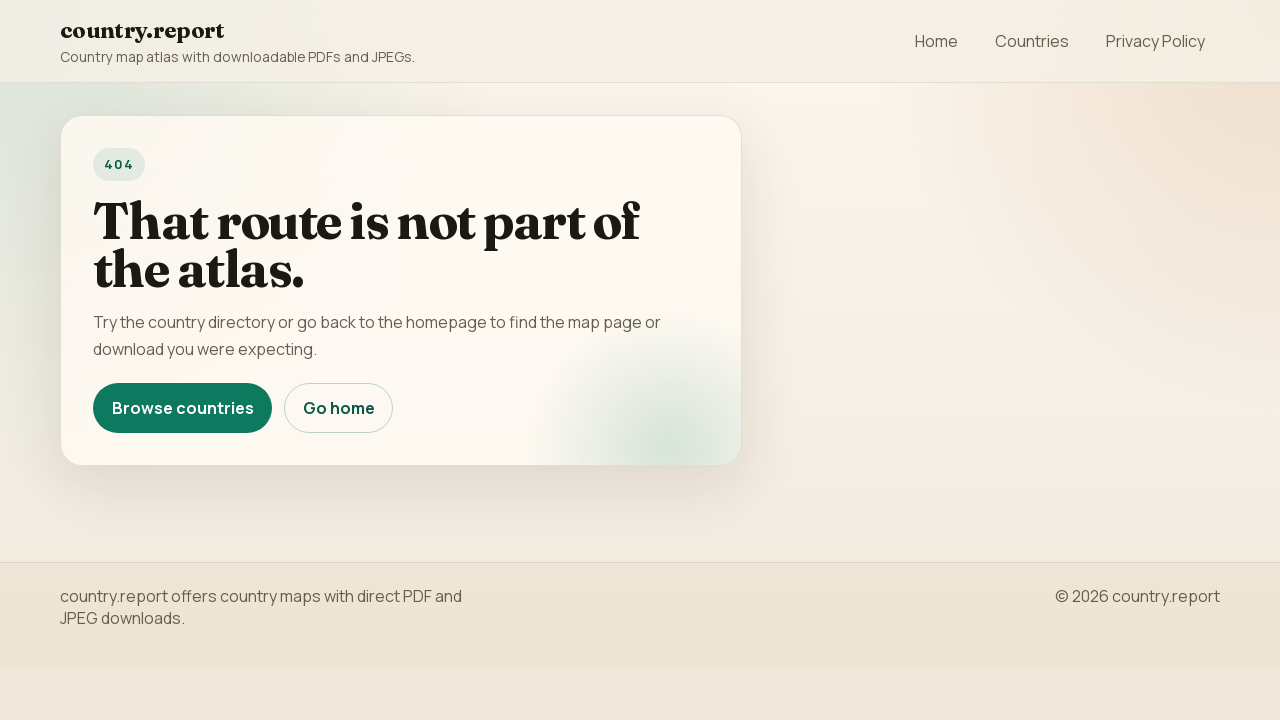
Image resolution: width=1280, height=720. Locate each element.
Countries (1032, 41)
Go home (339, 408)
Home (936, 41)
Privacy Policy (1155, 41)
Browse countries (183, 408)
